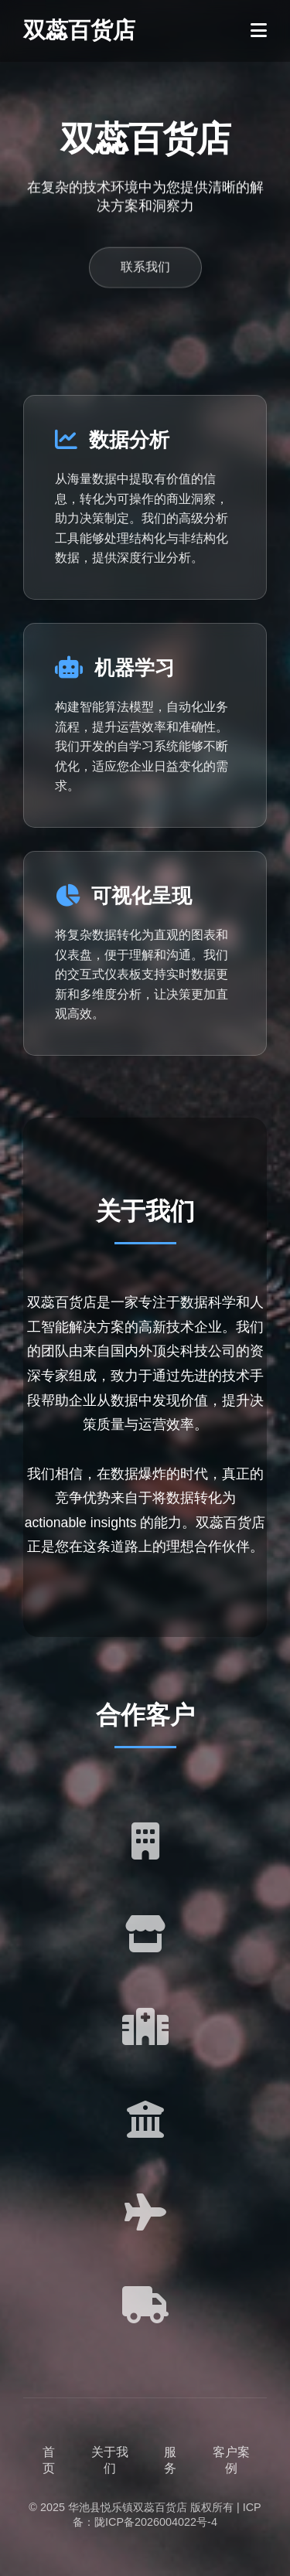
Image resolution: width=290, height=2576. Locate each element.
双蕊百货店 (79, 30)
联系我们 (145, 268)
